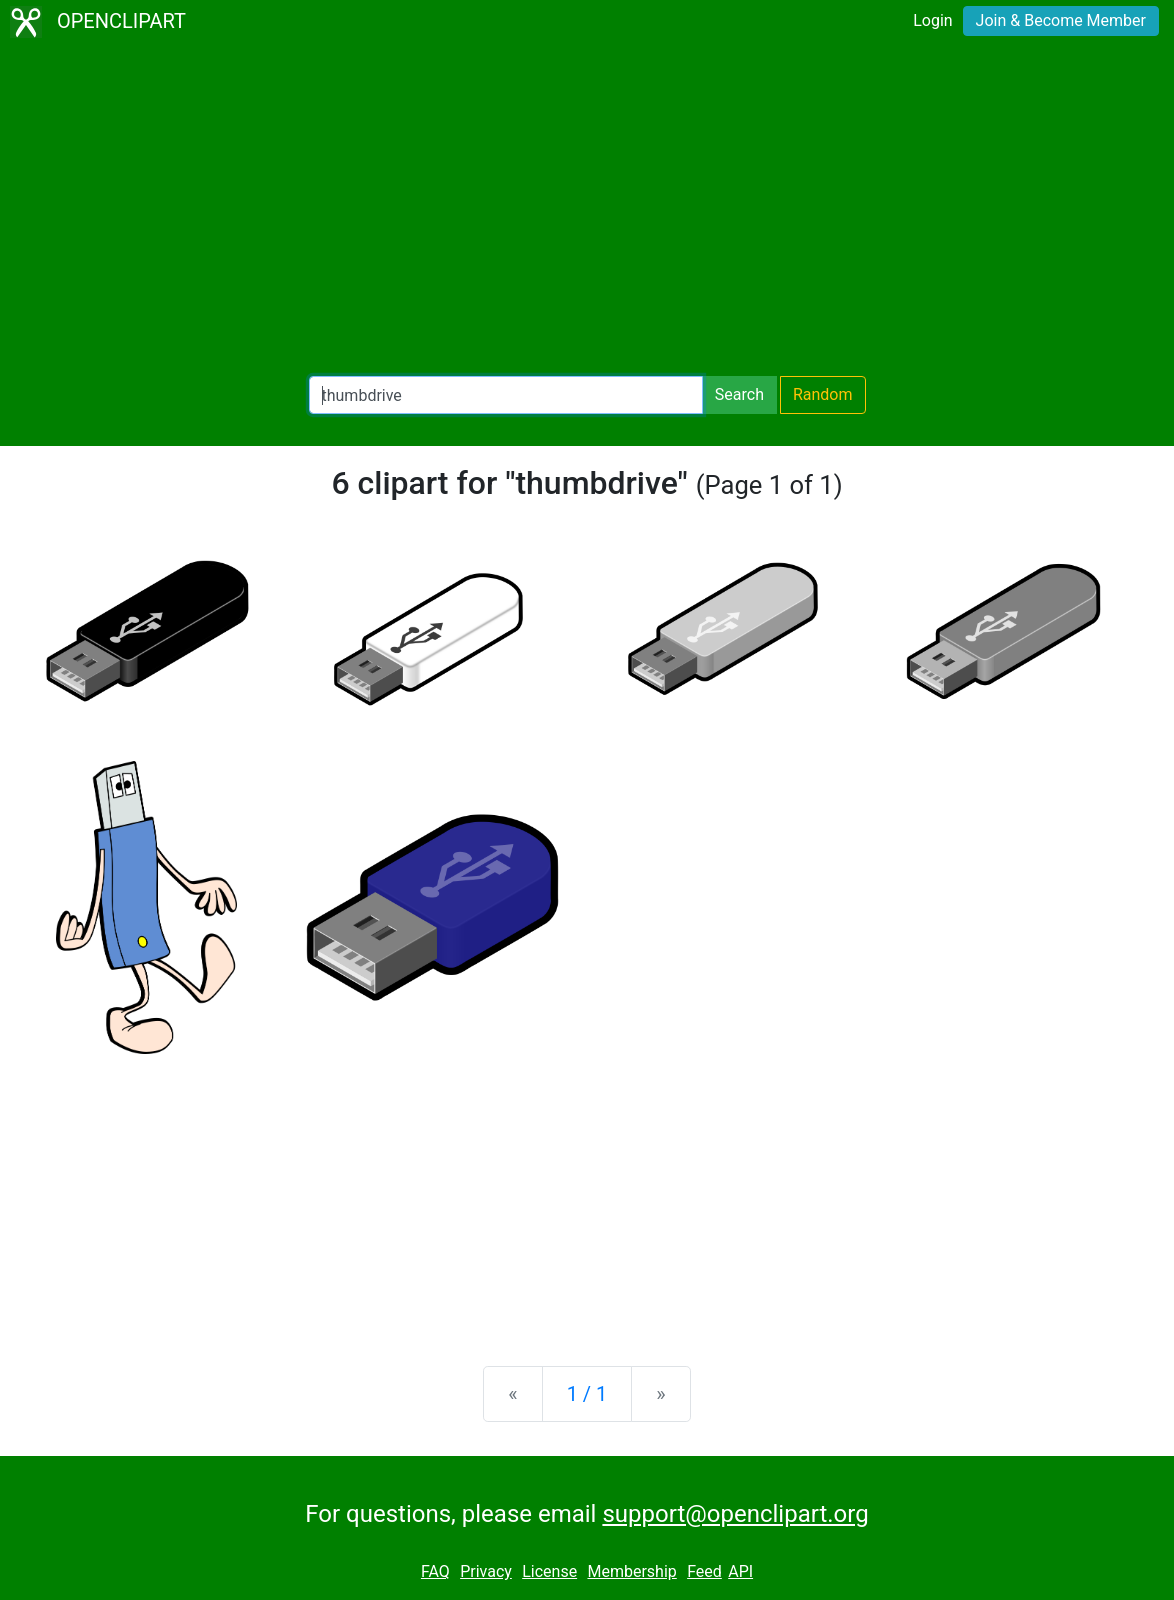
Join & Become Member (1061, 20)
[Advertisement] (587, 210)
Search (739, 394)
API (740, 1571)
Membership (631, 1571)
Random (823, 394)
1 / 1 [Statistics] (587, 1394)
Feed (704, 1571)
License (549, 1571)
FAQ (435, 1571)
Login (932, 20)
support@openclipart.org (735, 1514)
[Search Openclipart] (506, 395)
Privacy (486, 1571)
